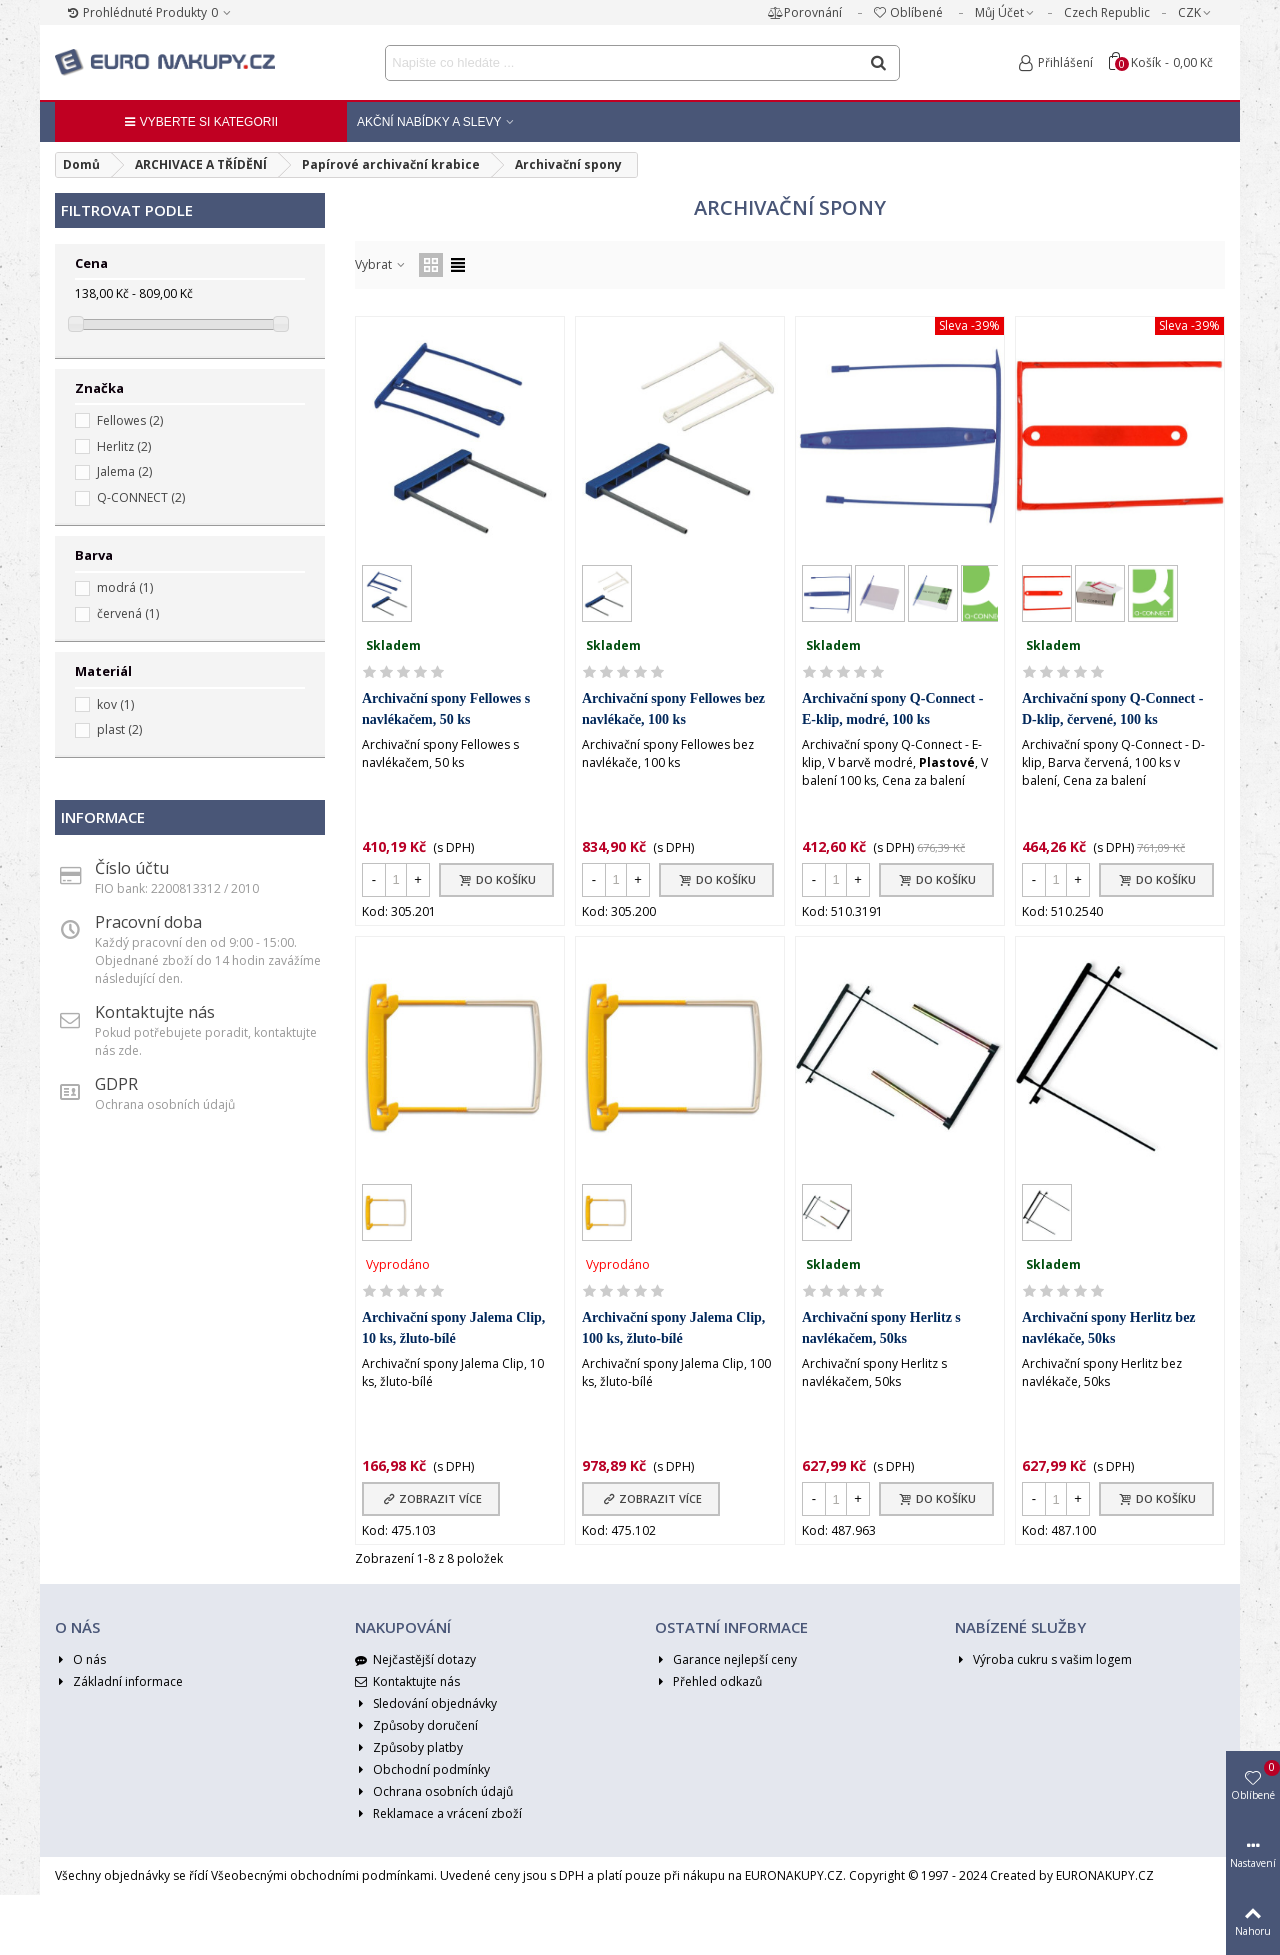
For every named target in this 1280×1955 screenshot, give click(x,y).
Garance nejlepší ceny (726, 1660)
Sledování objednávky (426, 1704)
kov (115, 704)
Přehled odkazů (708, 1682)
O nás (80, 1660)
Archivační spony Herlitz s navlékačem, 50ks (881, 1328)
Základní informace (119, 1682)
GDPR (116, 1084)
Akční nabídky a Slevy (429, 122)
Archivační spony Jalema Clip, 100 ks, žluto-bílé (673, 1328)
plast (119, 729)
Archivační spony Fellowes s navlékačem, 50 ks (446, 709)
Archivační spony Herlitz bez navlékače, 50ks (1109, 1328)
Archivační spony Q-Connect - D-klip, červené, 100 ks (1112, 709)
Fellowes (130, 420)
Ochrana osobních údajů (434, 1792)
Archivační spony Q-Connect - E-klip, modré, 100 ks (892, 709)
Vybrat (381, 264)
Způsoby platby (409, 1748)
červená (128, 613)
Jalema (124, 471)
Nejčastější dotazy (415, 1660)
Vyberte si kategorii (201, 122)
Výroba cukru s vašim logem (1043, 1660)
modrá (125, 587)
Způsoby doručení (416, 1726)
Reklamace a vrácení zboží (438, 1814)
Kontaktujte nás (155, 1012)
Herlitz (124, 446)
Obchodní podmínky (422, 1770)
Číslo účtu (132, 868)
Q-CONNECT (141, 497)
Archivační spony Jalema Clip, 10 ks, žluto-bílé (453, 1328)
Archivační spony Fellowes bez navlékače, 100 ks (673, 709)
